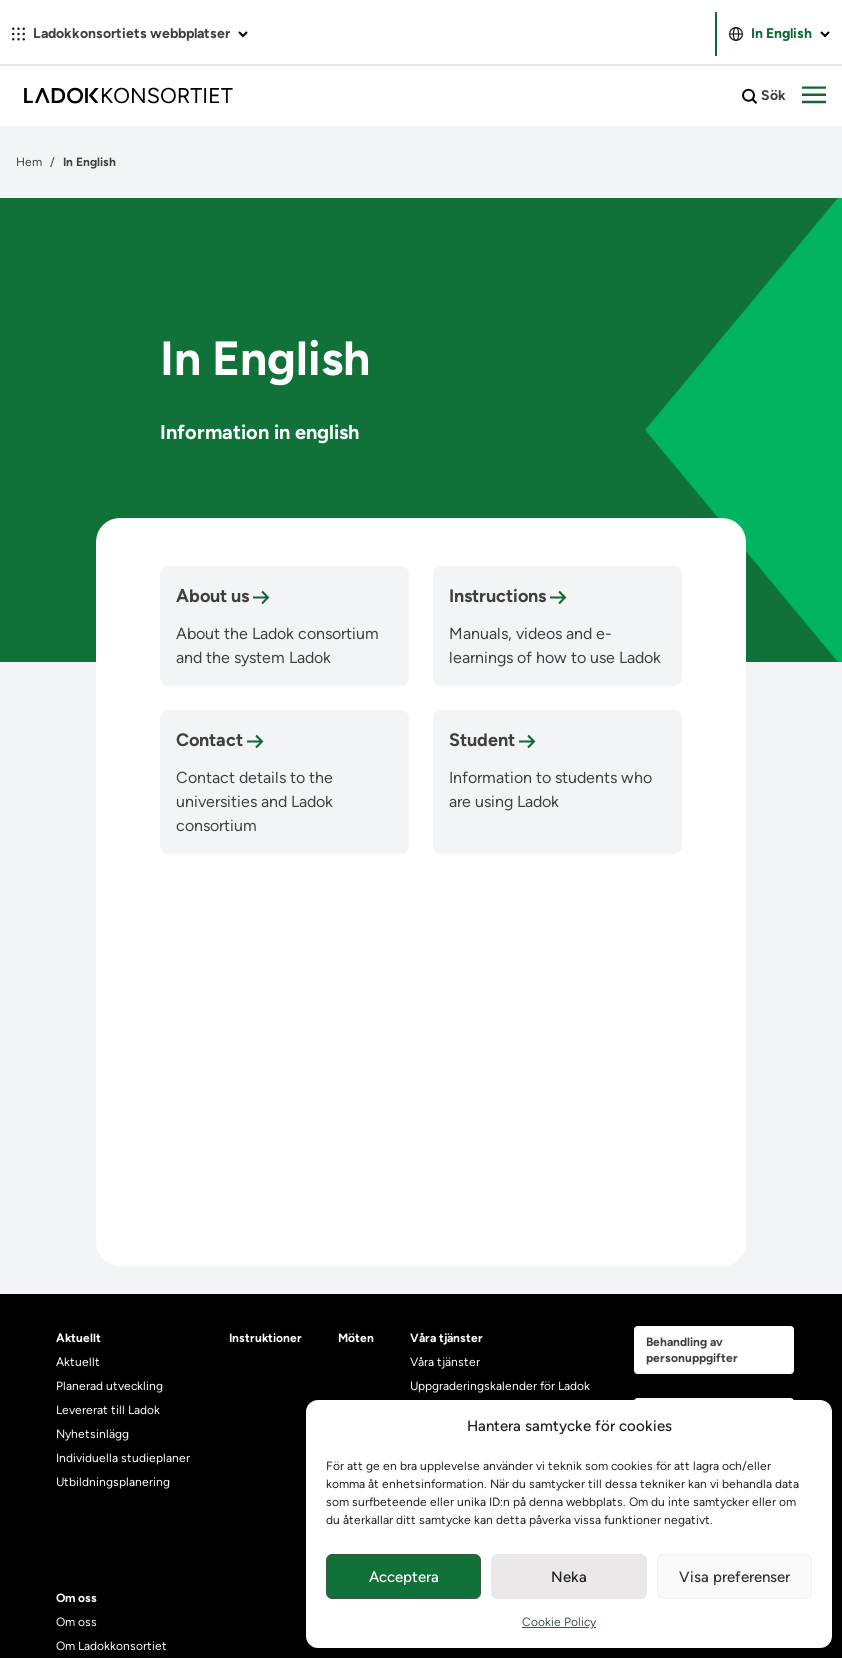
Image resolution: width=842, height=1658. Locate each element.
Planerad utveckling (109, 1386)
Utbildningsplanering (113, 1482)
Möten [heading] (356, 1338)
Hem (29, 162)
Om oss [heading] (76, 1598)
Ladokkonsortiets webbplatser (130, 33)
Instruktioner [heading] (265, 1338)
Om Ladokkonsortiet (111, 1646)
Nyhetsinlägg (92, 1434)
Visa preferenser (734, 1577)
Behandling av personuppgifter (692, 1350)
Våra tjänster (445, 1362)
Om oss (76, 1622)
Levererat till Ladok (108, 1410)
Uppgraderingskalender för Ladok (500, 1386)
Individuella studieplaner (124, 1458)
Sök (764, 96)
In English (779, 33)
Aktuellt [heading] (78, 1338)
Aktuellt (78, 1362)
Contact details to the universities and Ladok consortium (254, 801)
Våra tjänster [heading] (446, 1338)
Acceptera (404, 1577)
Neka (569, 1577)
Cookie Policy (559, 1622)
